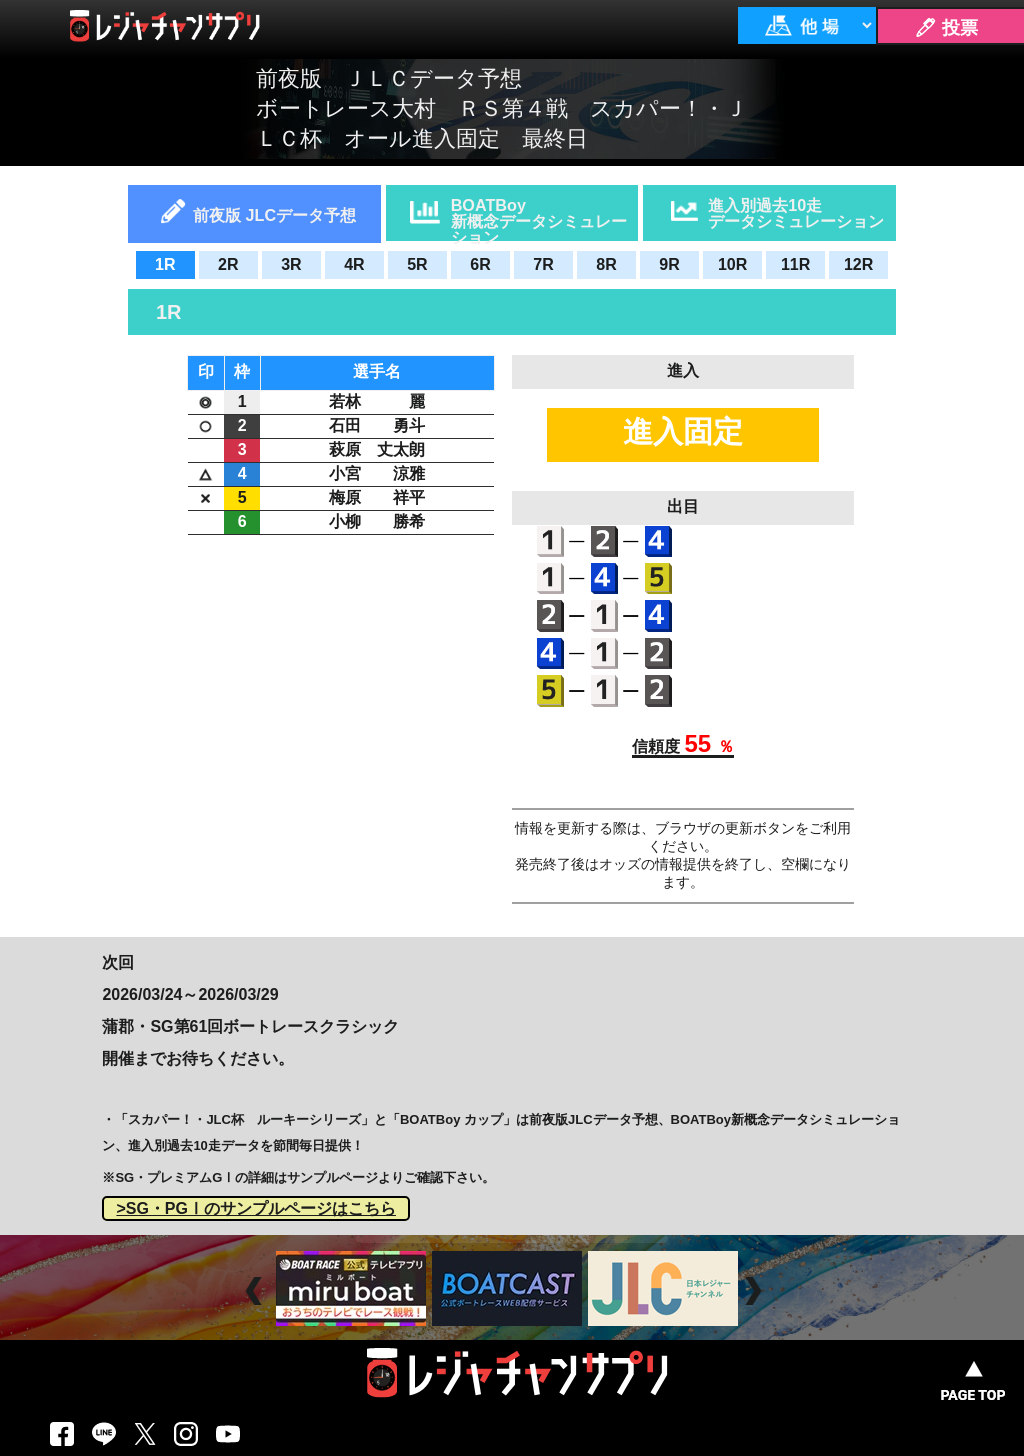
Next (755, 1290)
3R (291, 264)
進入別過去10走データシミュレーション (796, 213)
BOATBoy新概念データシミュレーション (539, 218)
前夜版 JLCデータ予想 (274, 215)
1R (165, 264)
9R (669, 264)
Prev (256, 1290)
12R (858, 264)
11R (795, 264)
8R (606, 264)
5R (417, 264)
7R (543, 264)
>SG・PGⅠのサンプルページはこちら (256, 1208)
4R (354, 264)
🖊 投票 (946, 28)
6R (480, 264)
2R (228, 264)
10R (732, 264)
